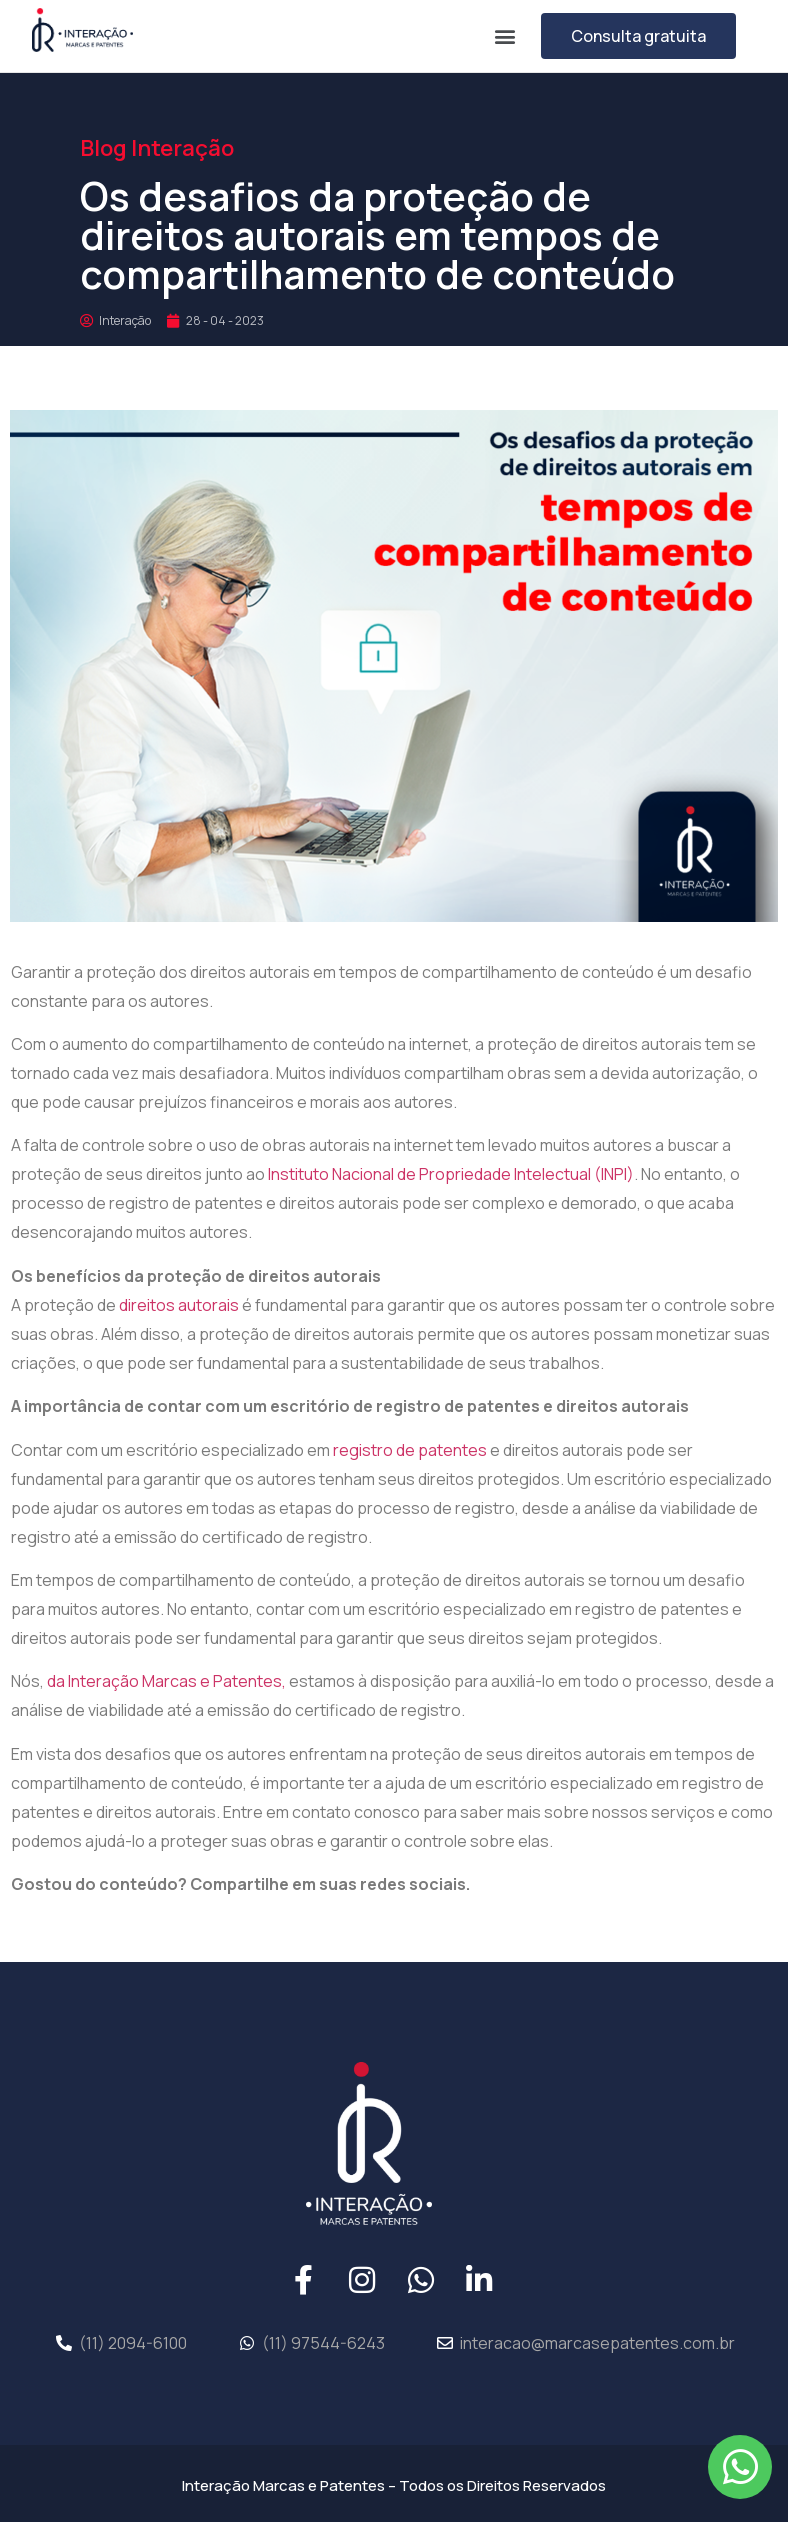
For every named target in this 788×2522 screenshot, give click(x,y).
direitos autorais (179, 1305)
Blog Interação (157, 148)
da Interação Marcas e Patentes (164, 1681)
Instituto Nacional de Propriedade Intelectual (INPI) (451, 1174)
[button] (504, 35)
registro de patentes (410, 1450)
